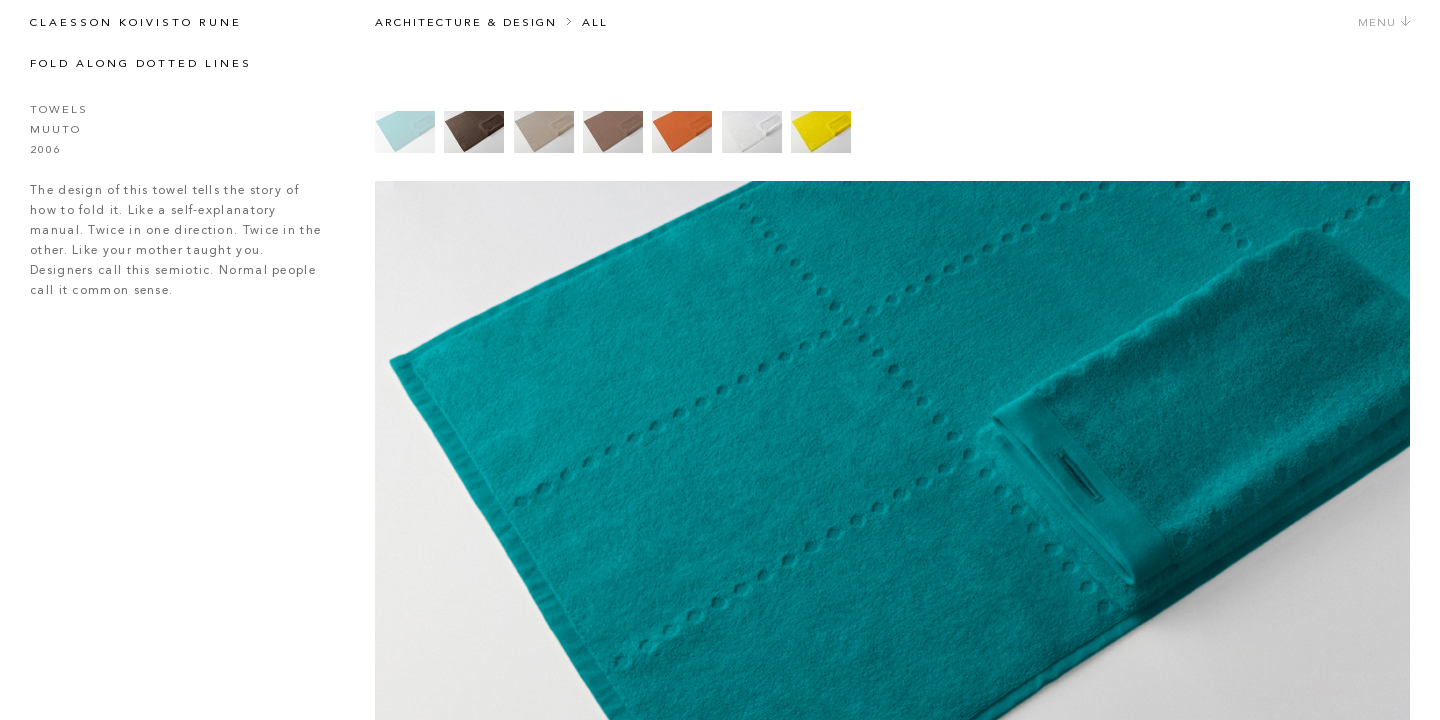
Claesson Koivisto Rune (136, 23)
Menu (1384, 23)
